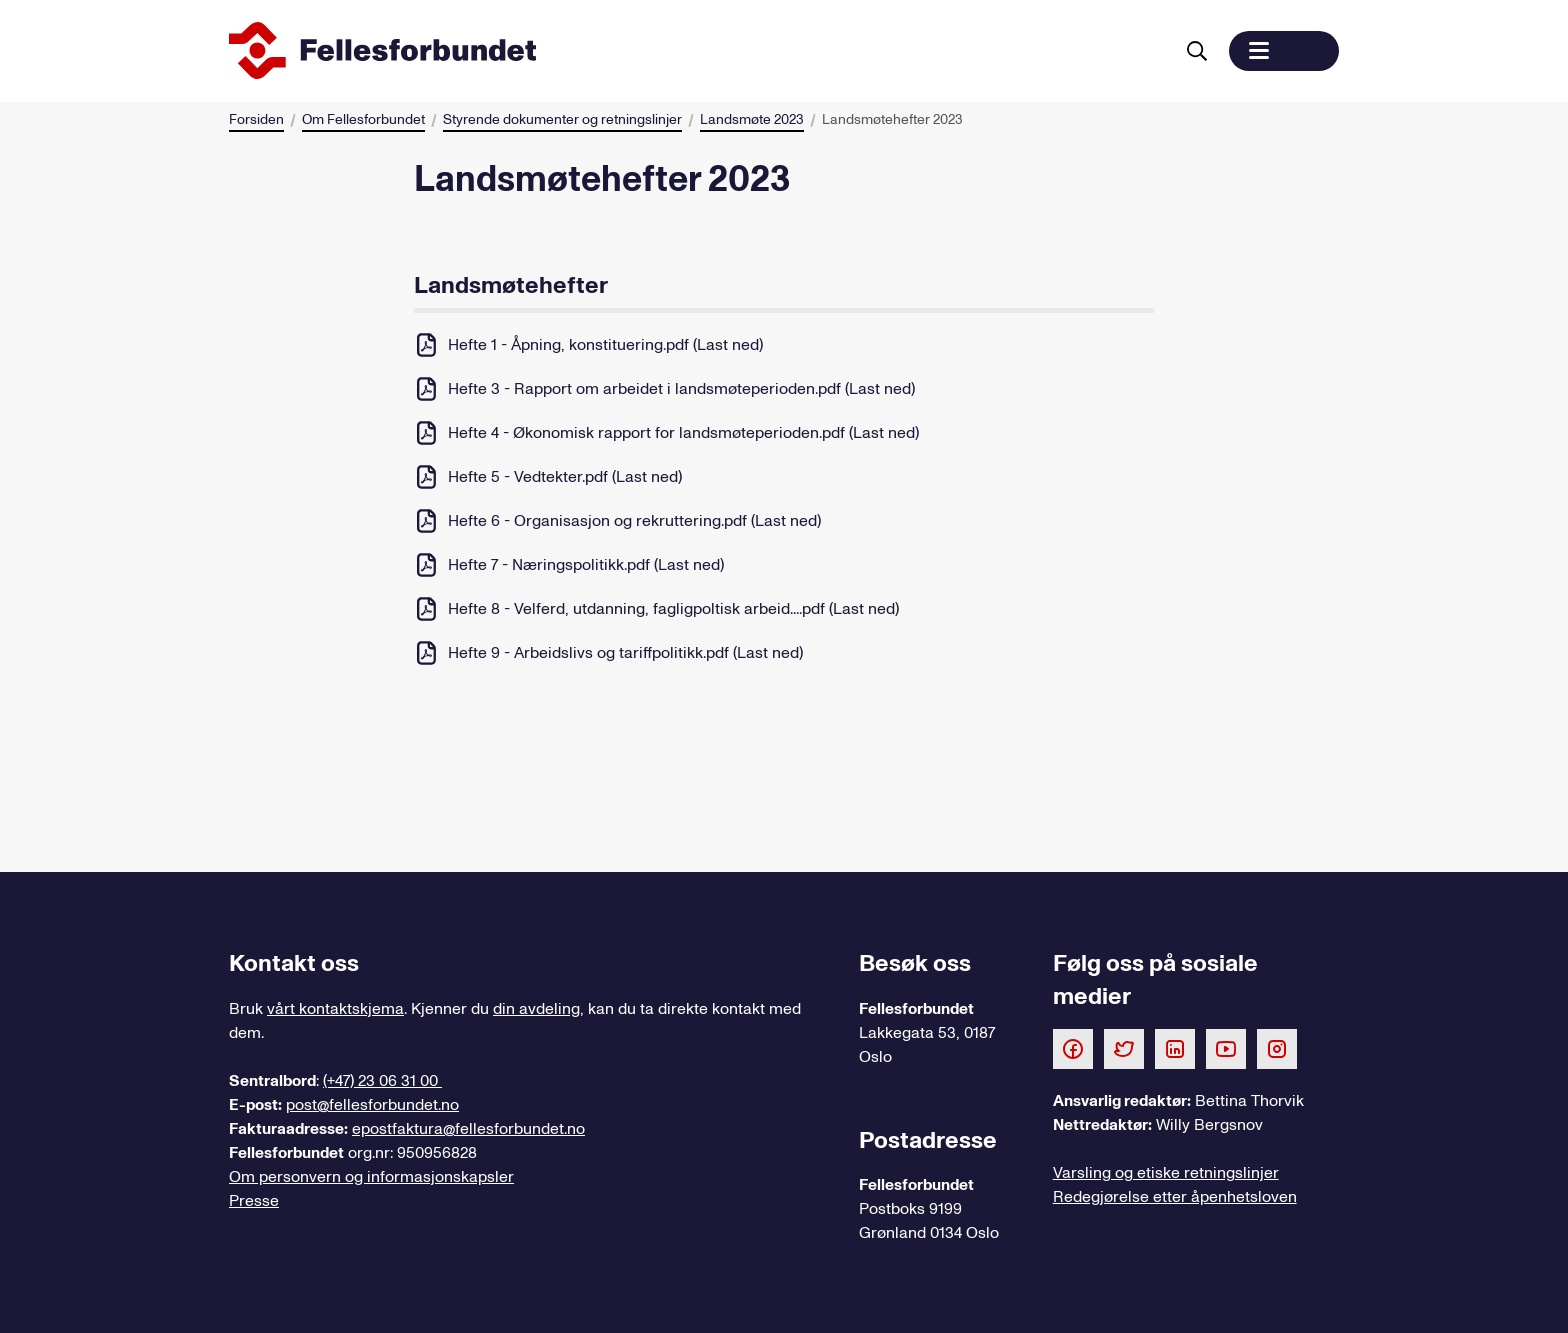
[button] (1284, 51)
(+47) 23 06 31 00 (382, 1081)
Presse (254, 1201)
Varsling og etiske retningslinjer (1166, 1173)
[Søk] (1197, 51)
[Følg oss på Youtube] (1226, 1048)
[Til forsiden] (697, 51)
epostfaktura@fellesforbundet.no (468, 1129)
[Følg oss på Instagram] (1277, 1048)
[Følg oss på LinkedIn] (1175, 1048)
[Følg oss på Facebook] (1073, 1048)
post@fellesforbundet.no (372, 1105)
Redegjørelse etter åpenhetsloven (1175, 1197)
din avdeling (536, 1009)
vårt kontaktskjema (335, 1009)
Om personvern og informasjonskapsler (371, 1177)
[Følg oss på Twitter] (1124, 1048)
